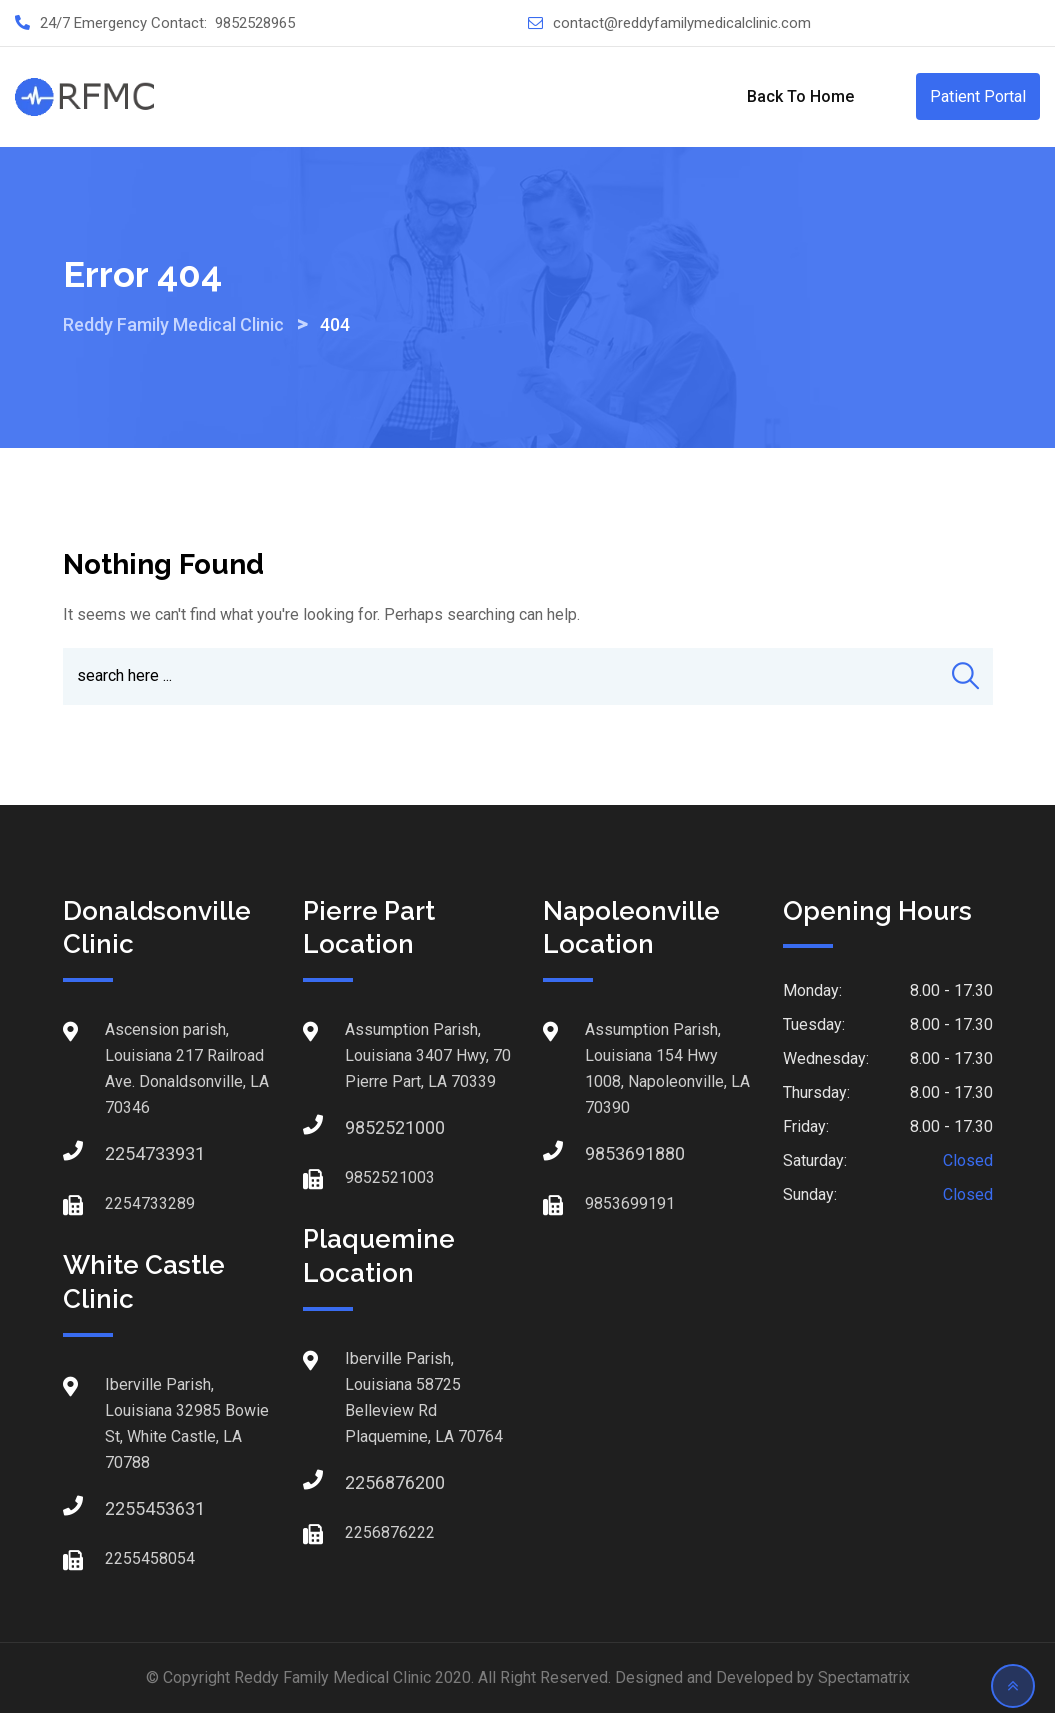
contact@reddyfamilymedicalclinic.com (682, 23)
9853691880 (605, 1153)
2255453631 (125, 1508)
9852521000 (365, 1127)
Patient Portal (978, 96)
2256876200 (365, 1482)
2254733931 (125, 1153)
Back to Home (800, 96)
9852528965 (255, 23)
